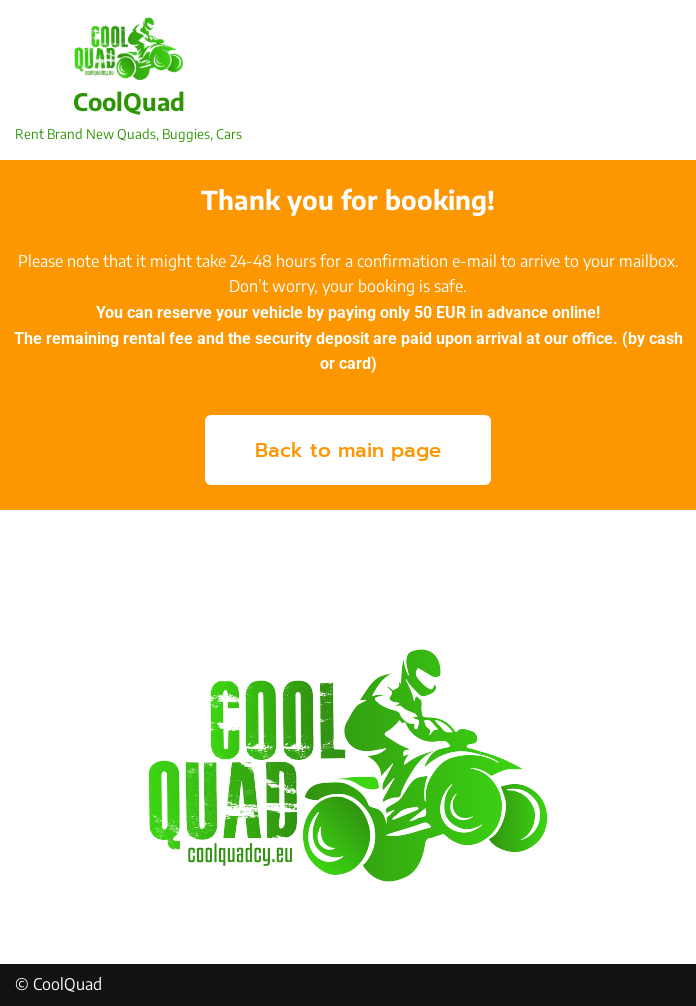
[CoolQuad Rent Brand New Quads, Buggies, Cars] (128, 80)
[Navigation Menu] (657, 80)
